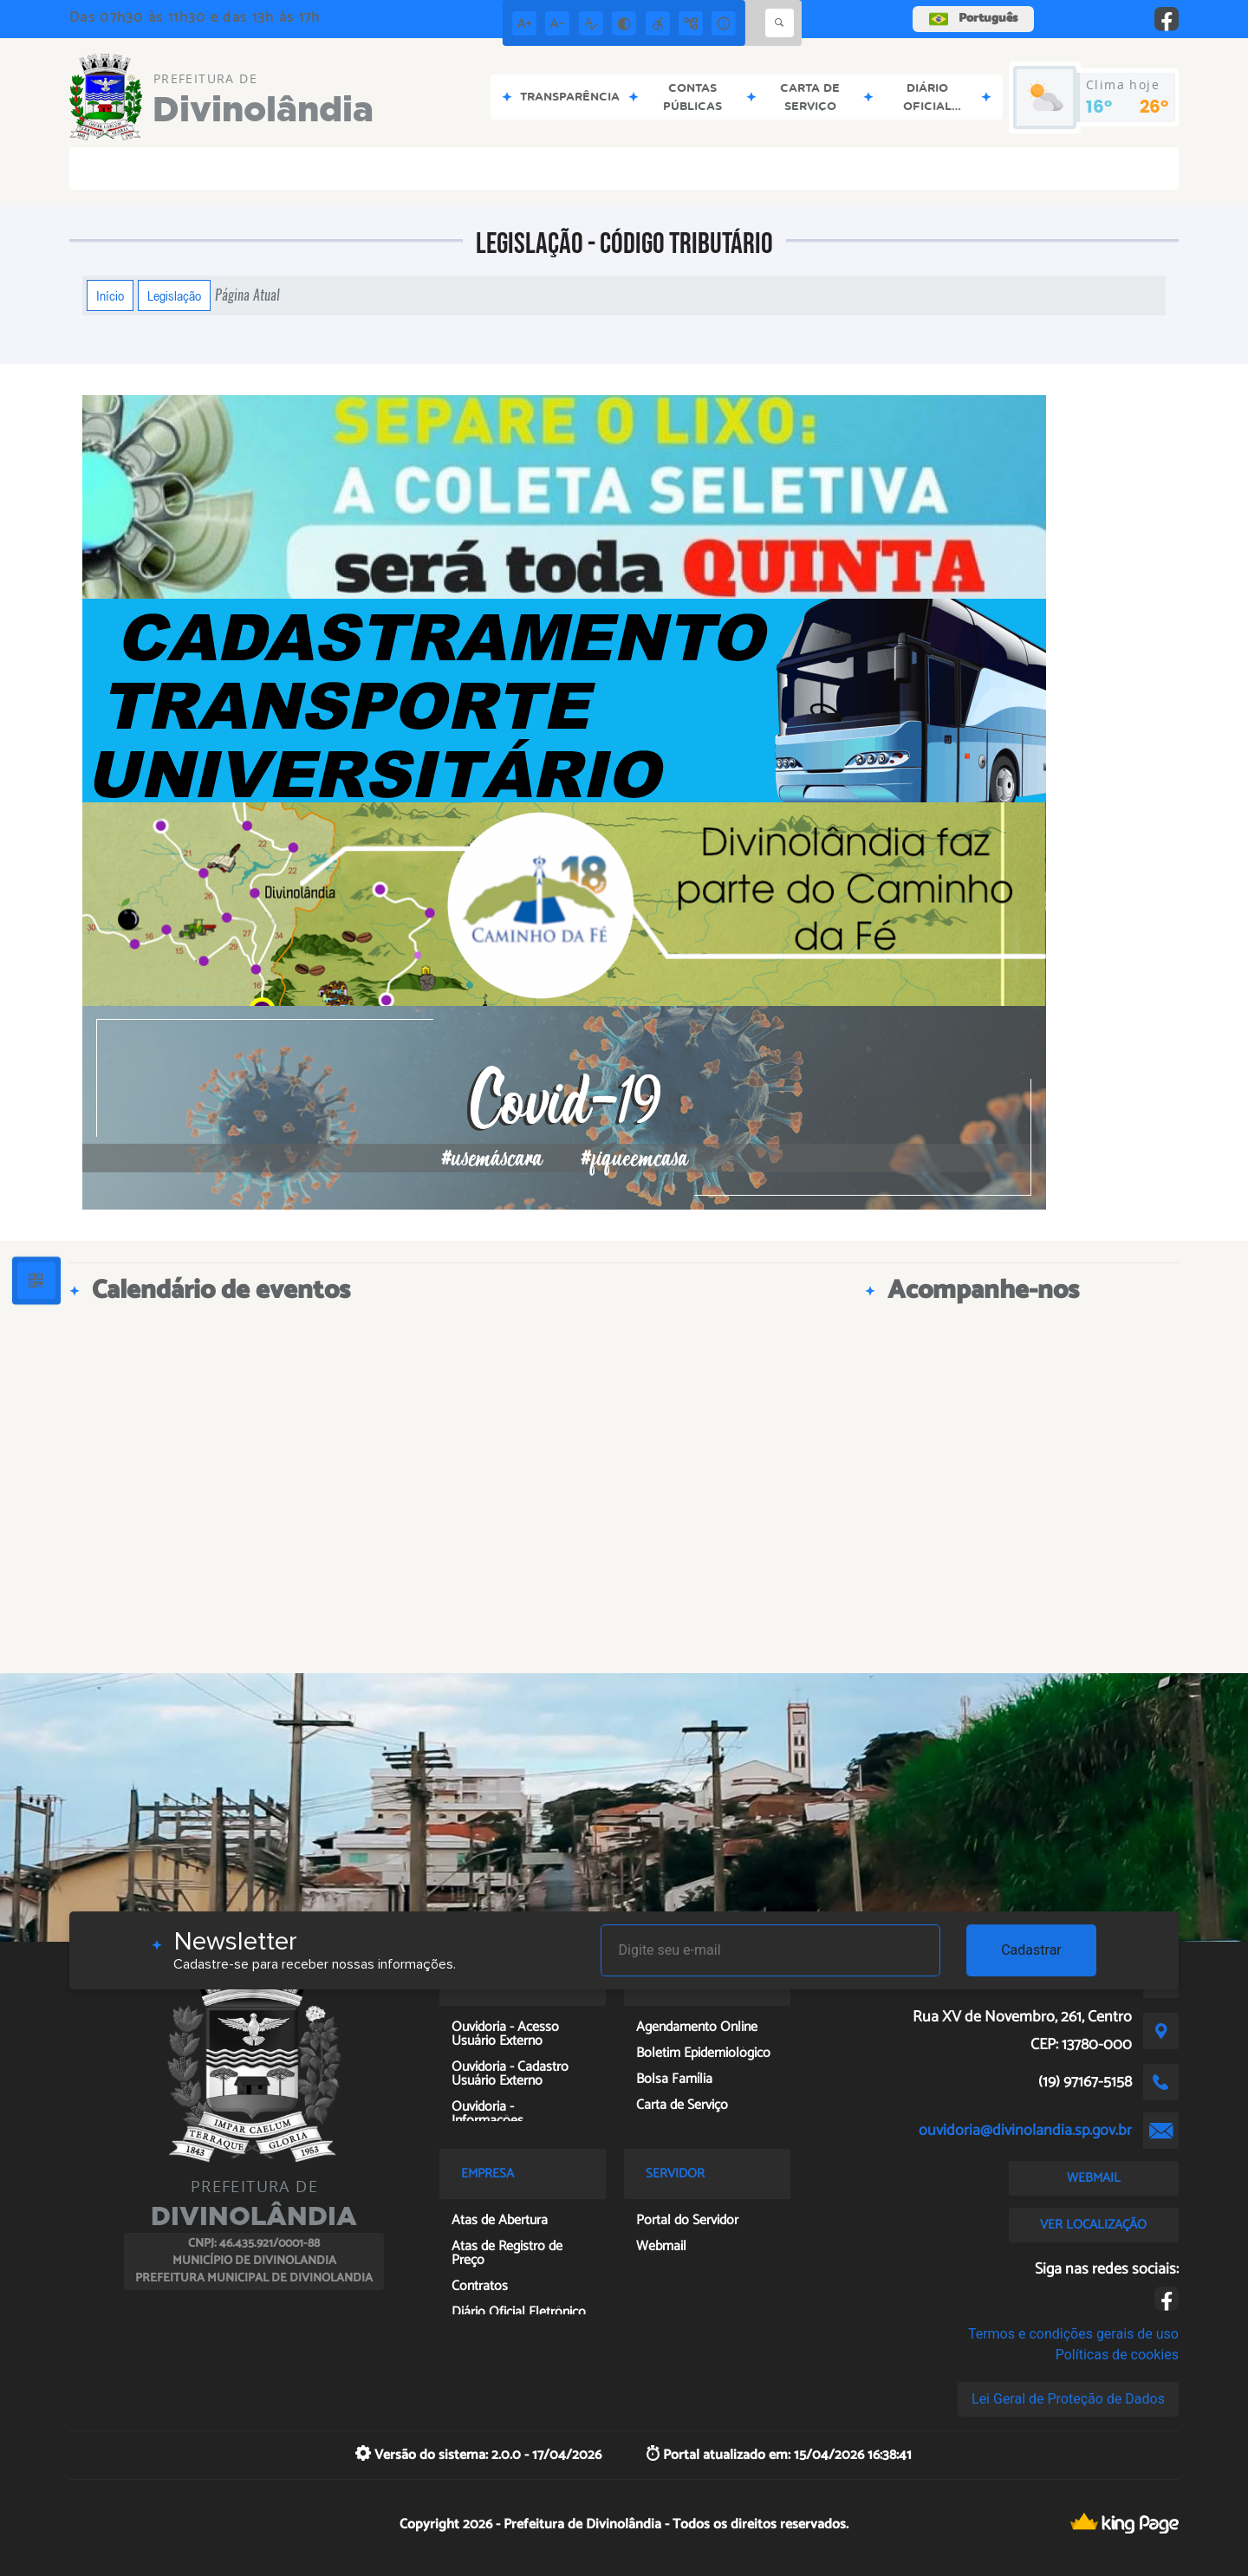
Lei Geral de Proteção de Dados (1068, 2399)
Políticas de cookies (1117, 2354)
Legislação (174, 295)
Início (110, 295)
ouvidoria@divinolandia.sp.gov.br (1025, 2131)
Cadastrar (1031, 1950)
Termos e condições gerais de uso (1073, 2334)
